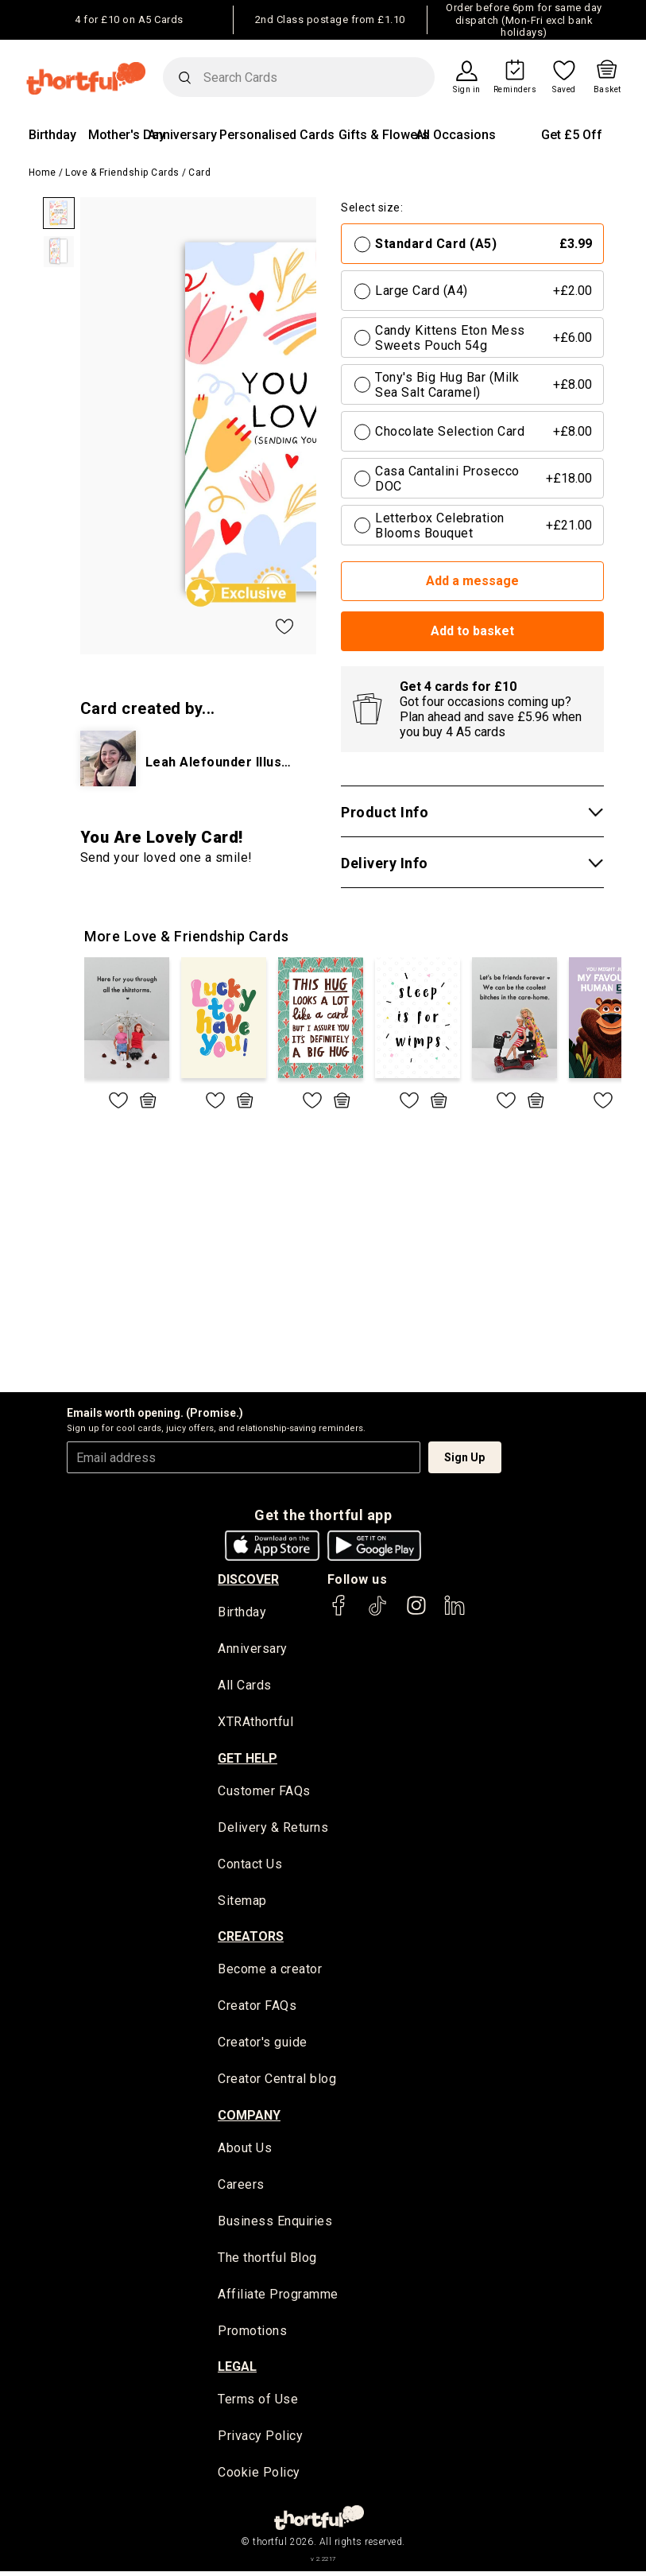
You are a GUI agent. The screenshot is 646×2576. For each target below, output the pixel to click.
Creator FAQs (257, 2008)
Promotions (252, 2334)
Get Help (247, 1759)
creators (251, 1938)
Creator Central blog (277, 2081)
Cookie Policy (259, 2477)
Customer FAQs (264, 1792)
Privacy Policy (260, 2441)
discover (248, 1579)
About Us (245, 2151)
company (249, 2117)
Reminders (515, 90)
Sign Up (464, 1457)
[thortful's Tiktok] (377, 1612)
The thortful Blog (267, 2261)
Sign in (467, 90)
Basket (607, 90)
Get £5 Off (571, 134)
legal (237, 2371)
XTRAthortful (255, 1723)
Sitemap (242, 1902)
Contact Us (250, 1865)
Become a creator (270, 1972)
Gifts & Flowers (383, 134)
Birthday (52, 134)
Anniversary (182, 134)
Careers (241, 2188)
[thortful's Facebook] (339, 1612)
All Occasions (456, 134)
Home (42, 172)
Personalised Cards (277, 134)
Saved (564, 90)
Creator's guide (263, 2045)
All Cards (245, 1686)
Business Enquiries (275, 2225)
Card (199, 172)
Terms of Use (258, 2404)
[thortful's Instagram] (416, 1612)
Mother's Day (126, 134)
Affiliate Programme (278, 2298)
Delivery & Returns (273, 1829)
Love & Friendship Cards (122, 172)
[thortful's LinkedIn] (454, 1612)
